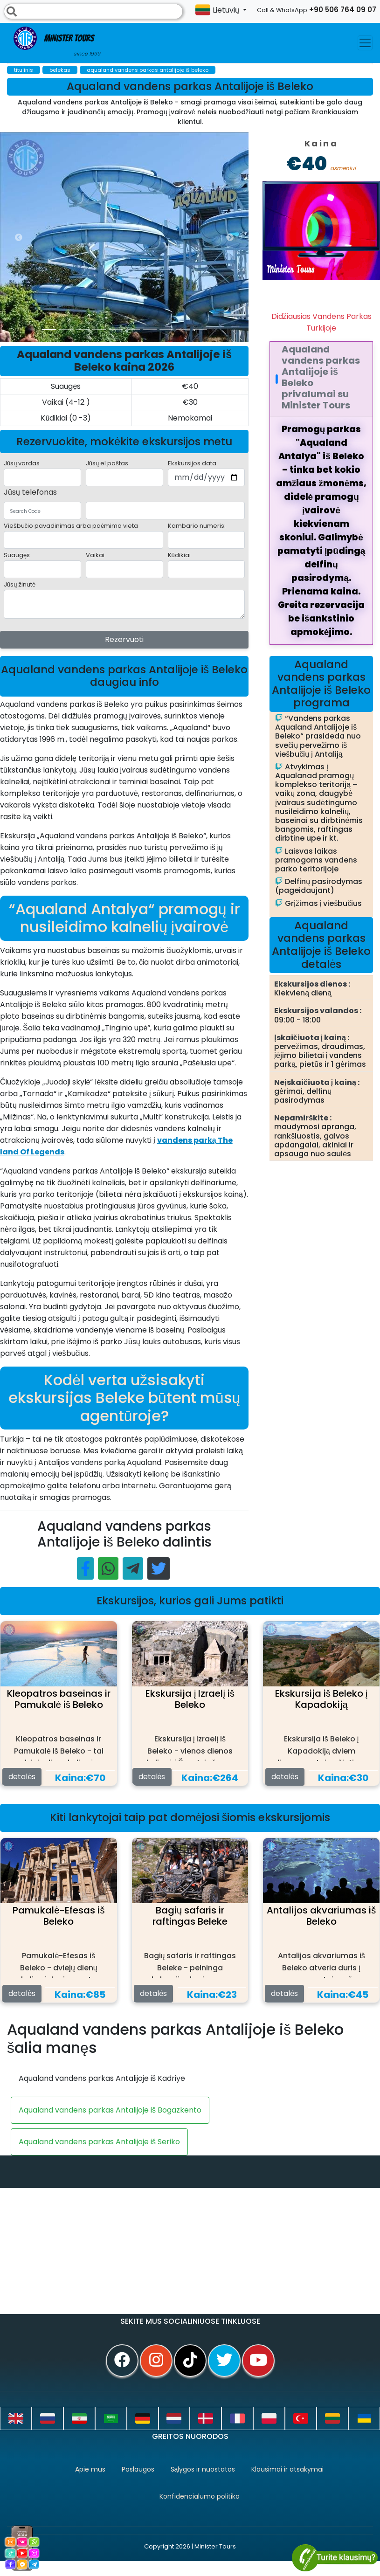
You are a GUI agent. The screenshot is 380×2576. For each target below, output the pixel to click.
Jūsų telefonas (30, 492)
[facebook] (122, 2360)
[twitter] (224, 2360)
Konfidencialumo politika (199, 2496)
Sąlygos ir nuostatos (203, 2469)
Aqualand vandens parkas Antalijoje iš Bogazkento (110, 2110)
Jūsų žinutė (19, 584)
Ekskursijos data (192, 463)
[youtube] (258, 2360)
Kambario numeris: (197, 525)
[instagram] (156, 2360)
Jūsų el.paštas (107, 463)
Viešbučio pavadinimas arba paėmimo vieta (71, 525)
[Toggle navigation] (365, 42)
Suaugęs (17, 555)
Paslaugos (138, 2469)
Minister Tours (57, 42)
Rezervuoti (124, 639)
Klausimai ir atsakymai (287, 2469)
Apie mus (90, 2469)
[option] (186, 237)
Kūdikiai (179, 555)
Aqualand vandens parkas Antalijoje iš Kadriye (102, 2078)
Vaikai (95, 555)
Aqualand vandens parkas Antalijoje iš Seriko (99, 2141)
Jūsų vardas (22, 463)
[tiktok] (190, 2360)
